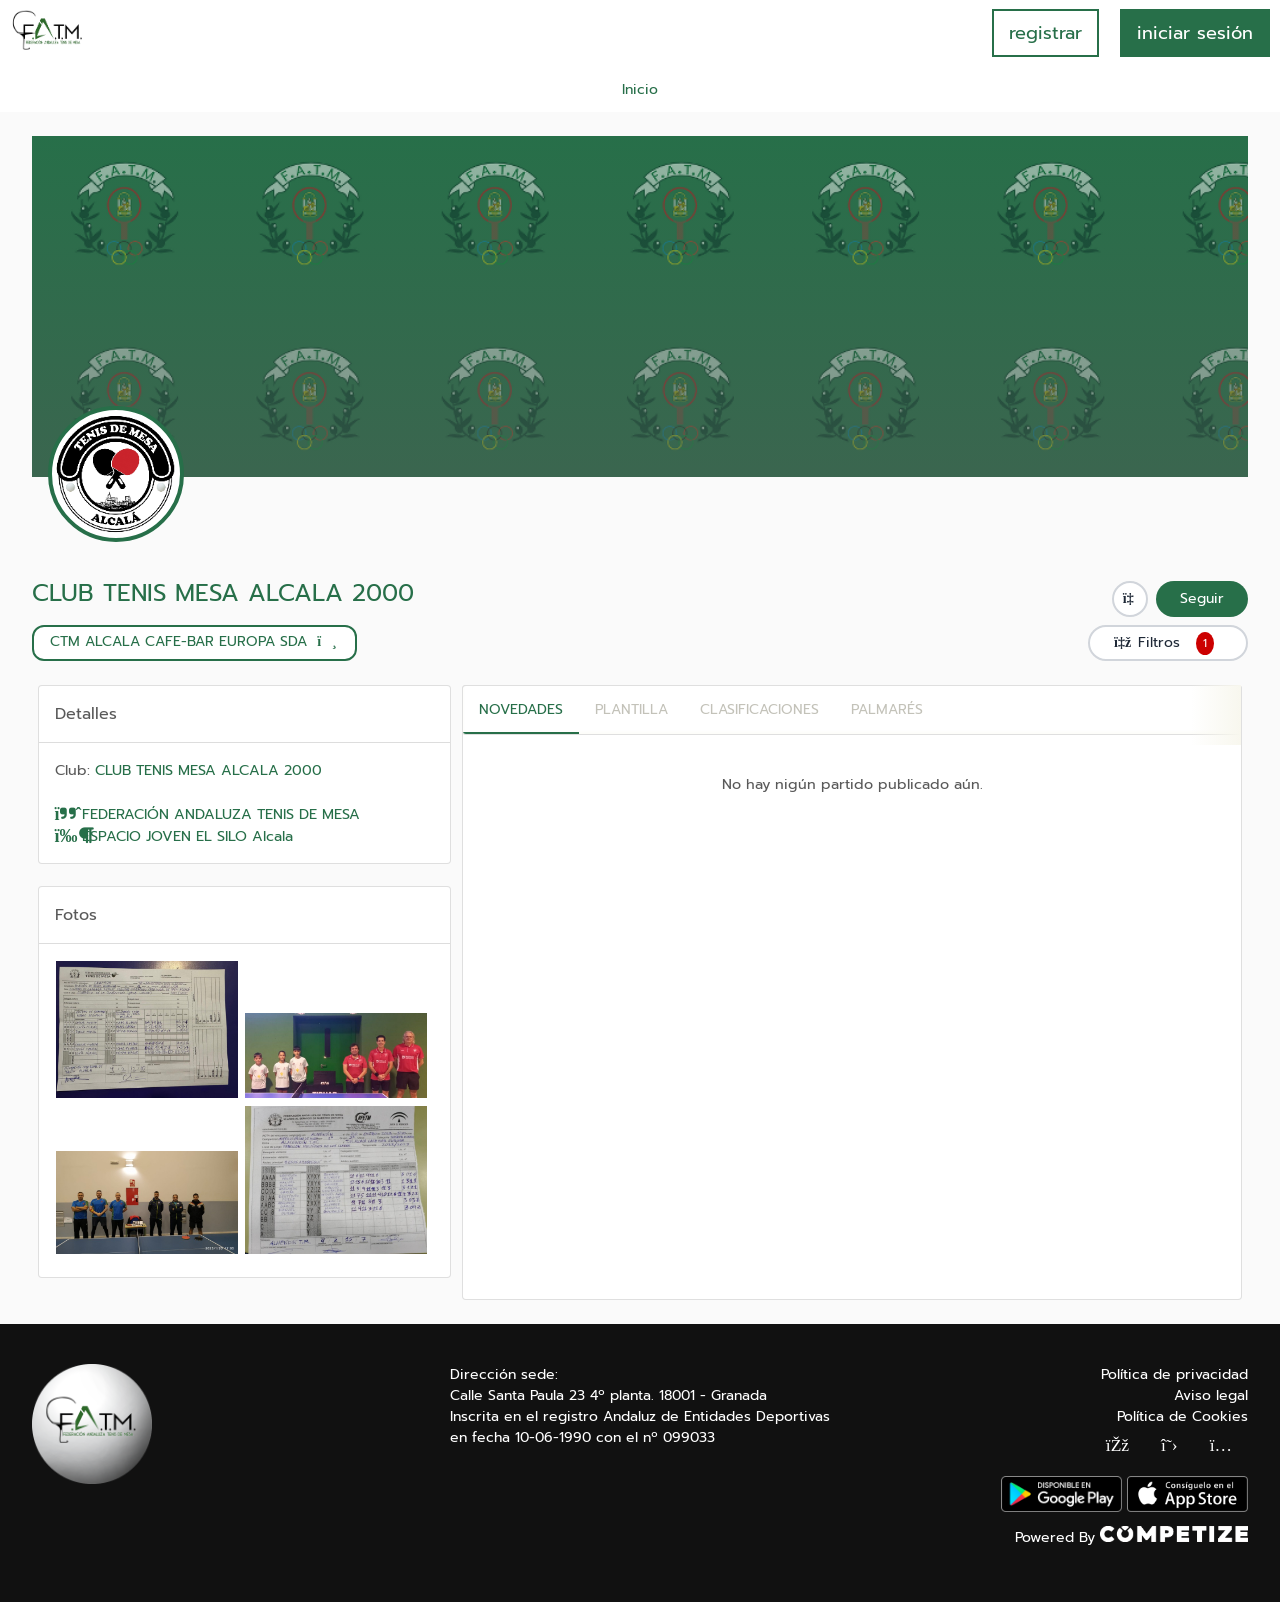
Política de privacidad (1174, 1374)
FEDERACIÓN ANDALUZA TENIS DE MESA (208, 814)
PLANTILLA (631, 709)
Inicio (640, 89)
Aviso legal (1211, 1395)
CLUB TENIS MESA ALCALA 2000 (223, 593)
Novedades (521, 709)
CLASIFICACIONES (759, 709)
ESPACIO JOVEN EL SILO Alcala (174, 836)
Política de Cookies (1182, 1416)
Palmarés (887, 709)
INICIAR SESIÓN (1195, 33)
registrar (1045, 33)
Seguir (1202, 598)
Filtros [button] (1168, 643)
